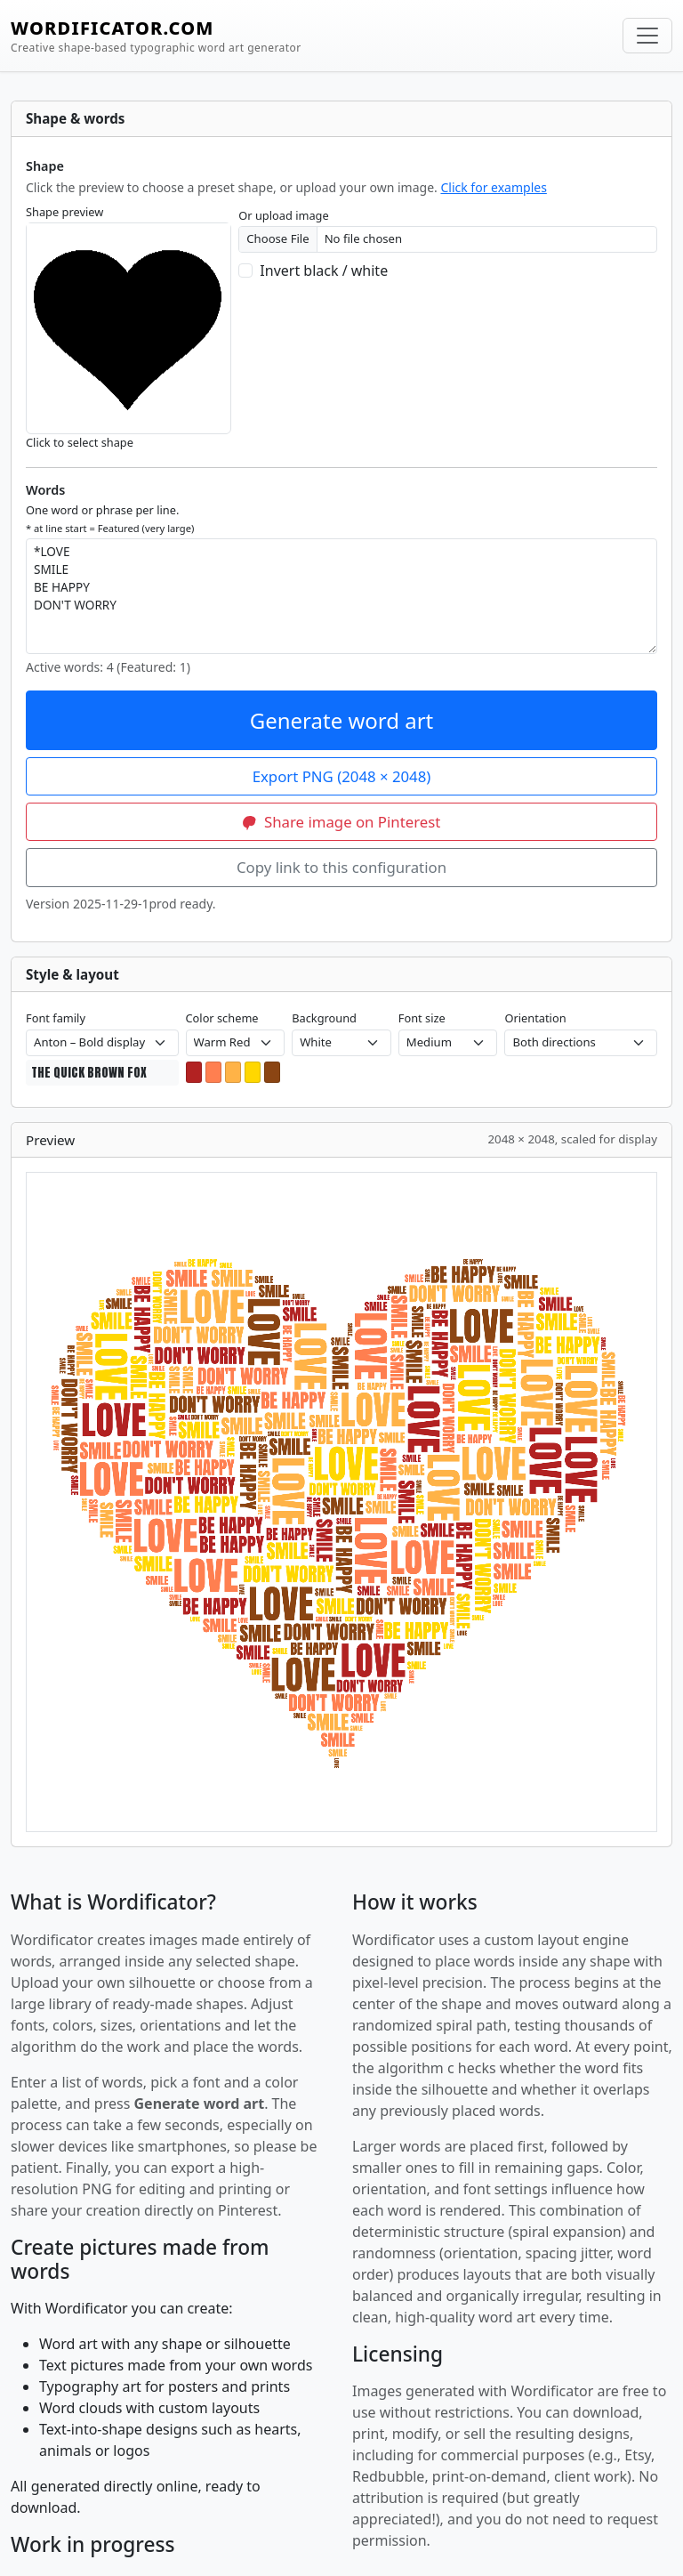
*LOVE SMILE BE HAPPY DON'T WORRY (341, 596)
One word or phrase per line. (110, 518)
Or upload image (283, 215)
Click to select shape (79, 442)
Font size (422, 1018)
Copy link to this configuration (341, 867)
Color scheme (222, 1018)
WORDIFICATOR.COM (156, 36)
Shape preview (64, 212)
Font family (55, 1018)
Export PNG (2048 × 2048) (342, 776)
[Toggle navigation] (647, 35)
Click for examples (493, 187)
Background (324, 1018)
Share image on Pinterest (342, 822)
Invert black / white (324, 270)
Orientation (535, 1018)
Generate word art (342, 720)
